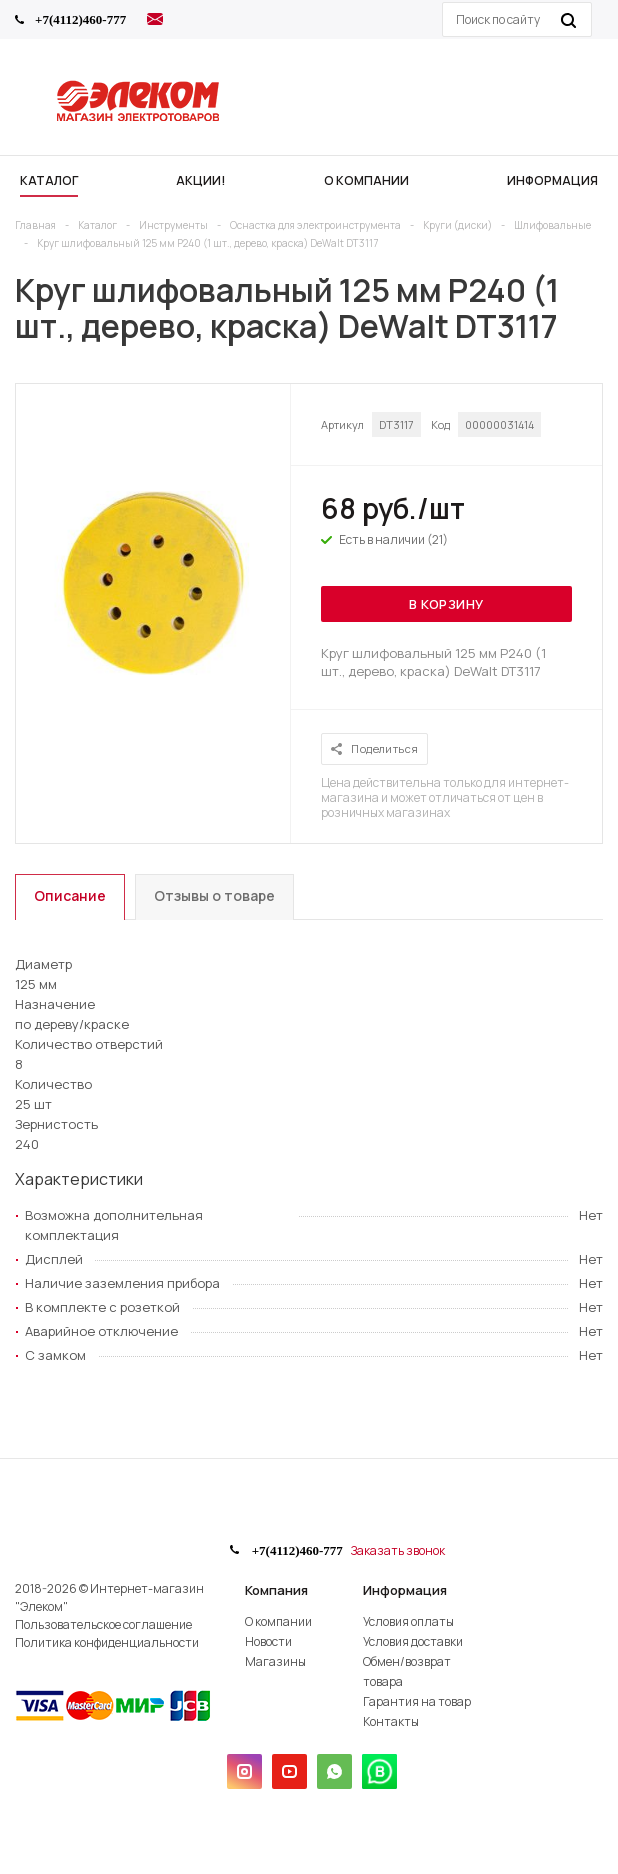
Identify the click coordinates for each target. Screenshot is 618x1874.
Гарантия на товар (417, 1701)
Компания (276, 1590)
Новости (268, 1641)
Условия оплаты (408, 1621)
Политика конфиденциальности (107, 1642)
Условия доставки (413, 1641)
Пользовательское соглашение (103, 1624)
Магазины (275, 1661)
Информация (405, 1590)
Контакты (391, 1721)
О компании (278, 1621)
